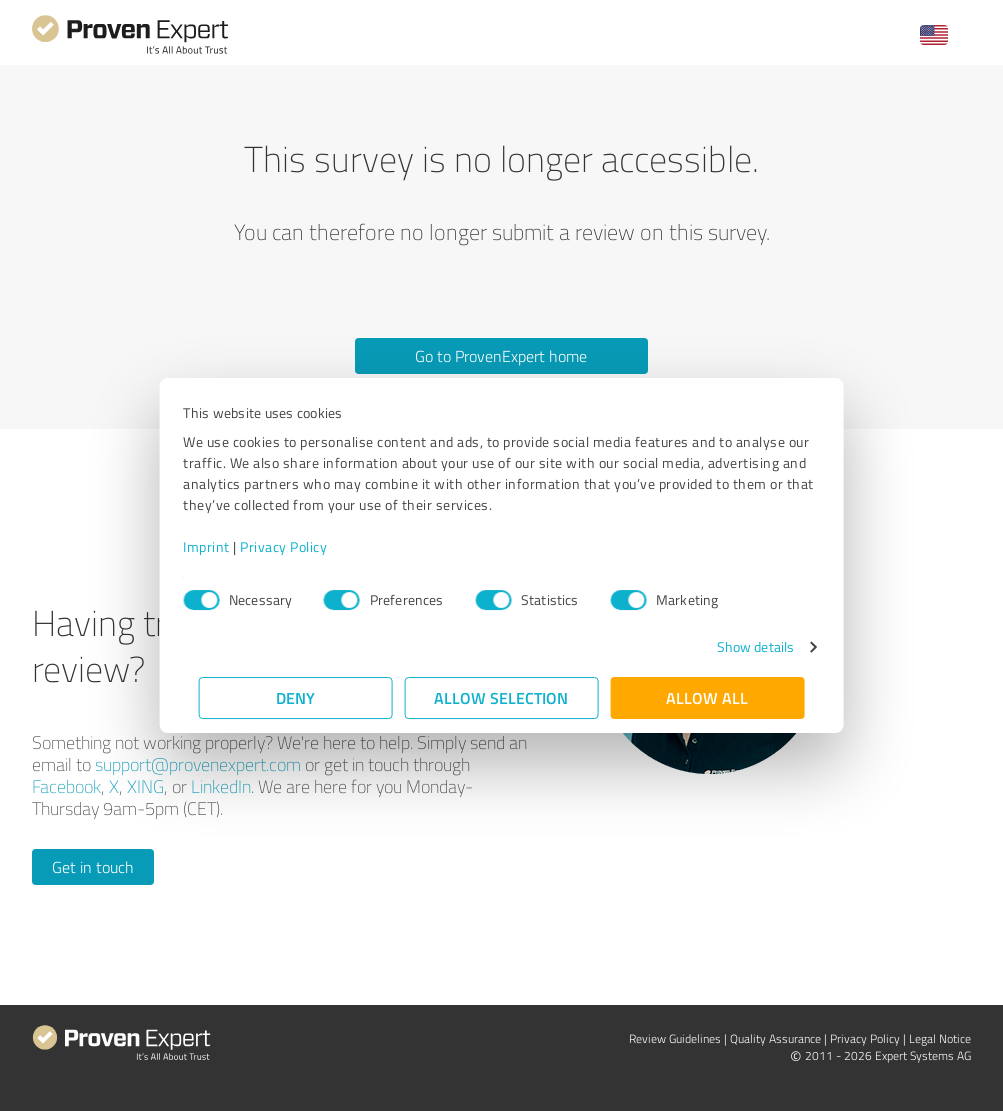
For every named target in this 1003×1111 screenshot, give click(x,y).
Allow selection (502, 697)
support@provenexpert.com (198, 764)
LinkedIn (221, 786)
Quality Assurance (775, 1038)
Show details (739, 646)
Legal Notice (940, 1038)
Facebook (66, 786)
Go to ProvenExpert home (501, 356)
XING (145, 786)
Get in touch (93, 867)
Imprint (222, 546)
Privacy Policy (299, 546)
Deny (295, 697)
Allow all (708, 697)
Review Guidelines (675, 1038)
